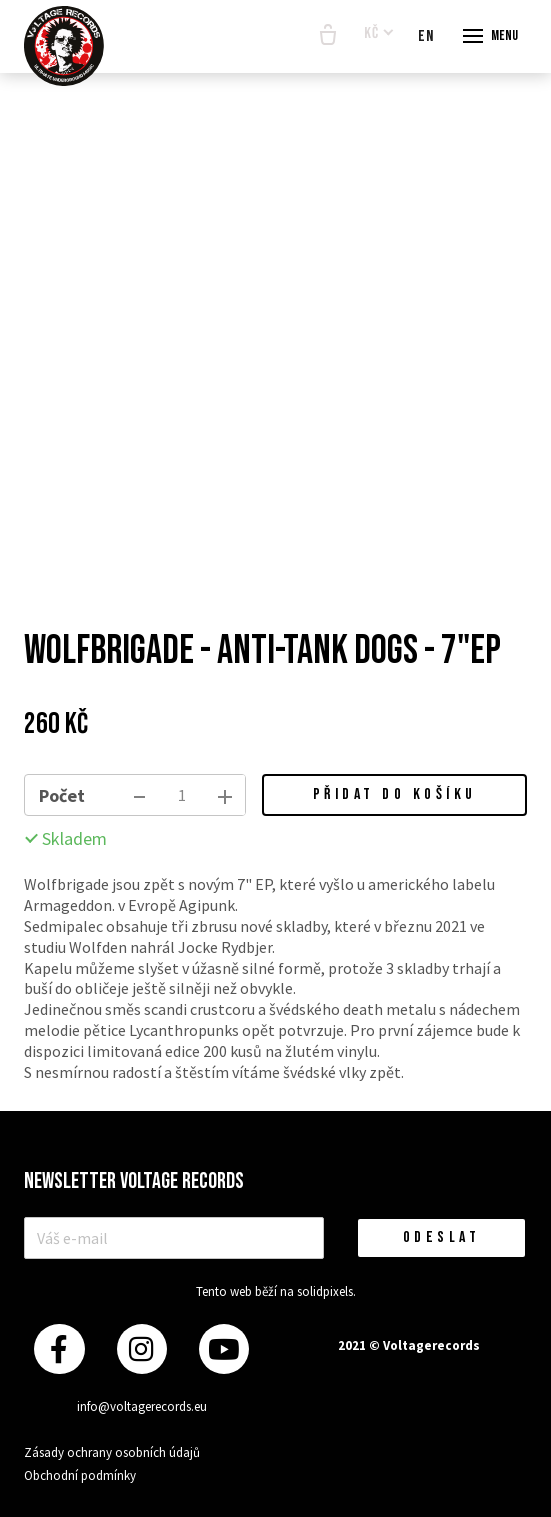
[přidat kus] (225, 795)
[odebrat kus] (139, 795)
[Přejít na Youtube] (224, 1349)
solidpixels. (326, 1291)
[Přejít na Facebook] (59, 1349)
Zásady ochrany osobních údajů (112, 1452)
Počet (62, 795)
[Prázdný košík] (328, 36)
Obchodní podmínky (80, 1475)
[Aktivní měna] (379, 34)
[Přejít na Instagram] (142, 1349)
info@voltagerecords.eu (142, 1406)
